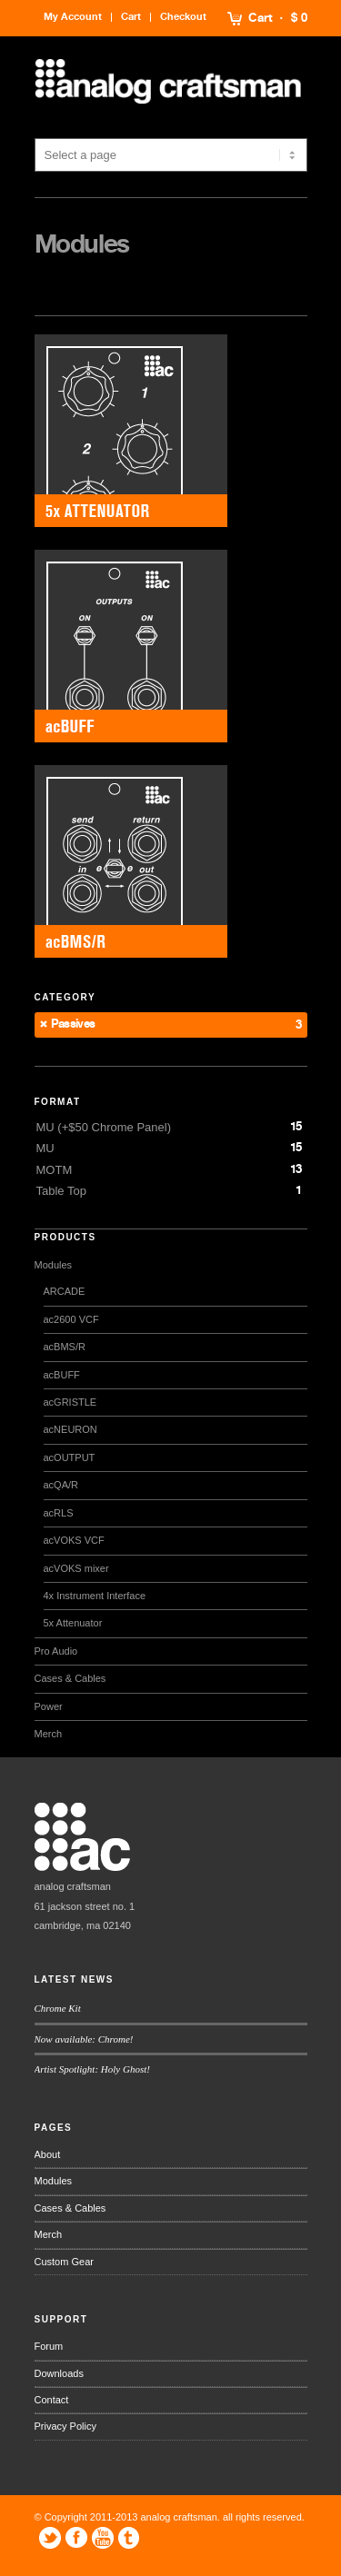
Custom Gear (64, 2261)
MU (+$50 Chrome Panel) (103, 1127)
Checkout (183, 16)
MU (45, 1148)
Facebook (76, 2538)
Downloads (59, 2373)
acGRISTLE (70, 1402)
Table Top (61, 1191)
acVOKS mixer (76, 1568)
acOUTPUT (69, 1457)
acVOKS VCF (74, 1540)
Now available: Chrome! (84, 2039)
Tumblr (129, 2538)
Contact (52, 2399)
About (48, 2154)
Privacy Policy (65, 2426)
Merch (49, 1733)
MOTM (54, 1170)
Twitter (50, 2538)
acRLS (59, 1512)
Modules (54, 1264)
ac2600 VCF (71, 1319)
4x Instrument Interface (95, 1595)
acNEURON (70, 1429)
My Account (73, 16)
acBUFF (62, 1374)
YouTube (103, 2538)
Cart (260, 18)
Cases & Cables (70, 1678)
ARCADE (64, 1291)
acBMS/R (64, 1346)
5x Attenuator (73, 1622)
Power (49, 1706)
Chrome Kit (58, 2008)
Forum (49, 2346)
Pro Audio (56, 1651)
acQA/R (61, 1484)
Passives (73, 1024)
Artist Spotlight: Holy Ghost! (92, 2069)
